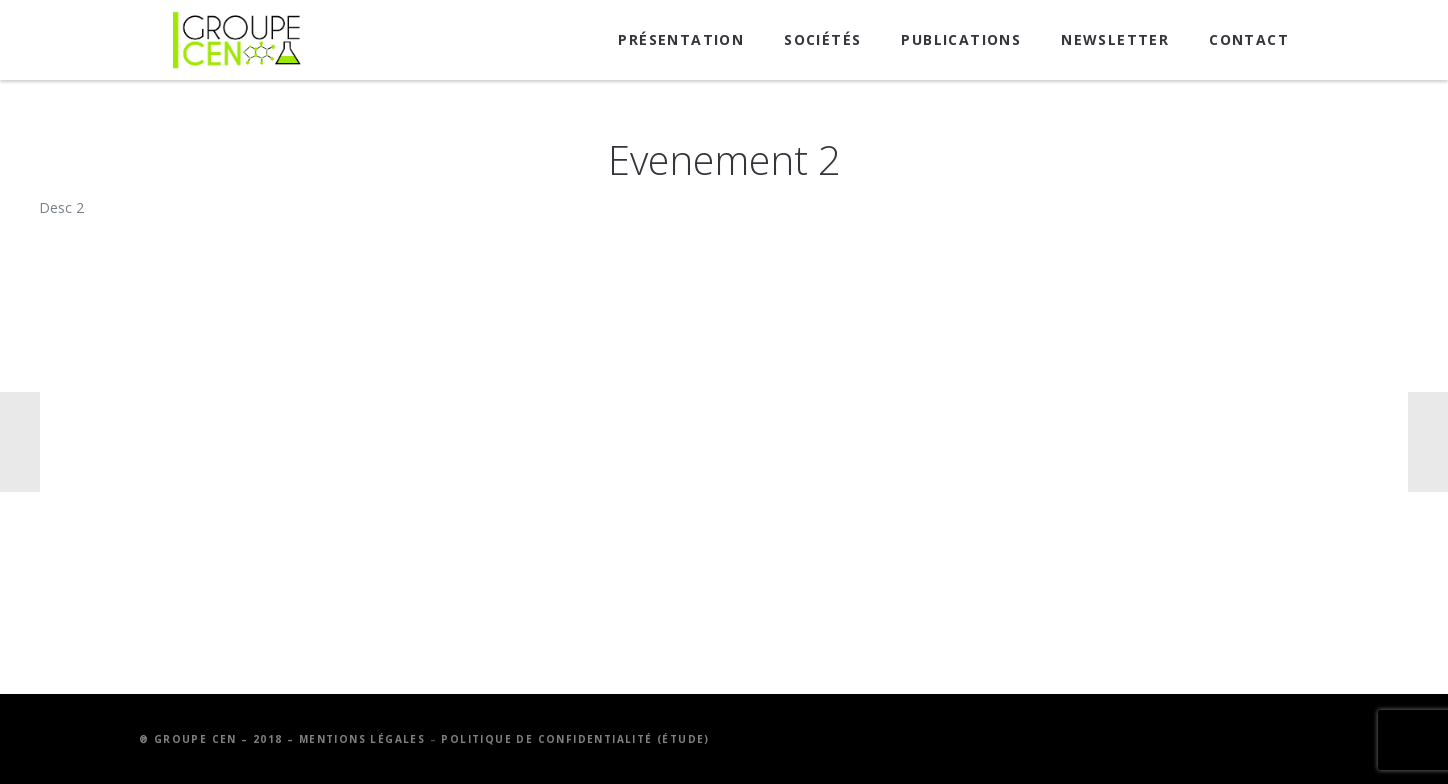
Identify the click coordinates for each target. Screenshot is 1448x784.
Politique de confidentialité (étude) (575, 739)
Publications (961, 39)
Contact (1249, 39)
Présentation (681, 39)
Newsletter (1115, 39)
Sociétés (822, 39)
